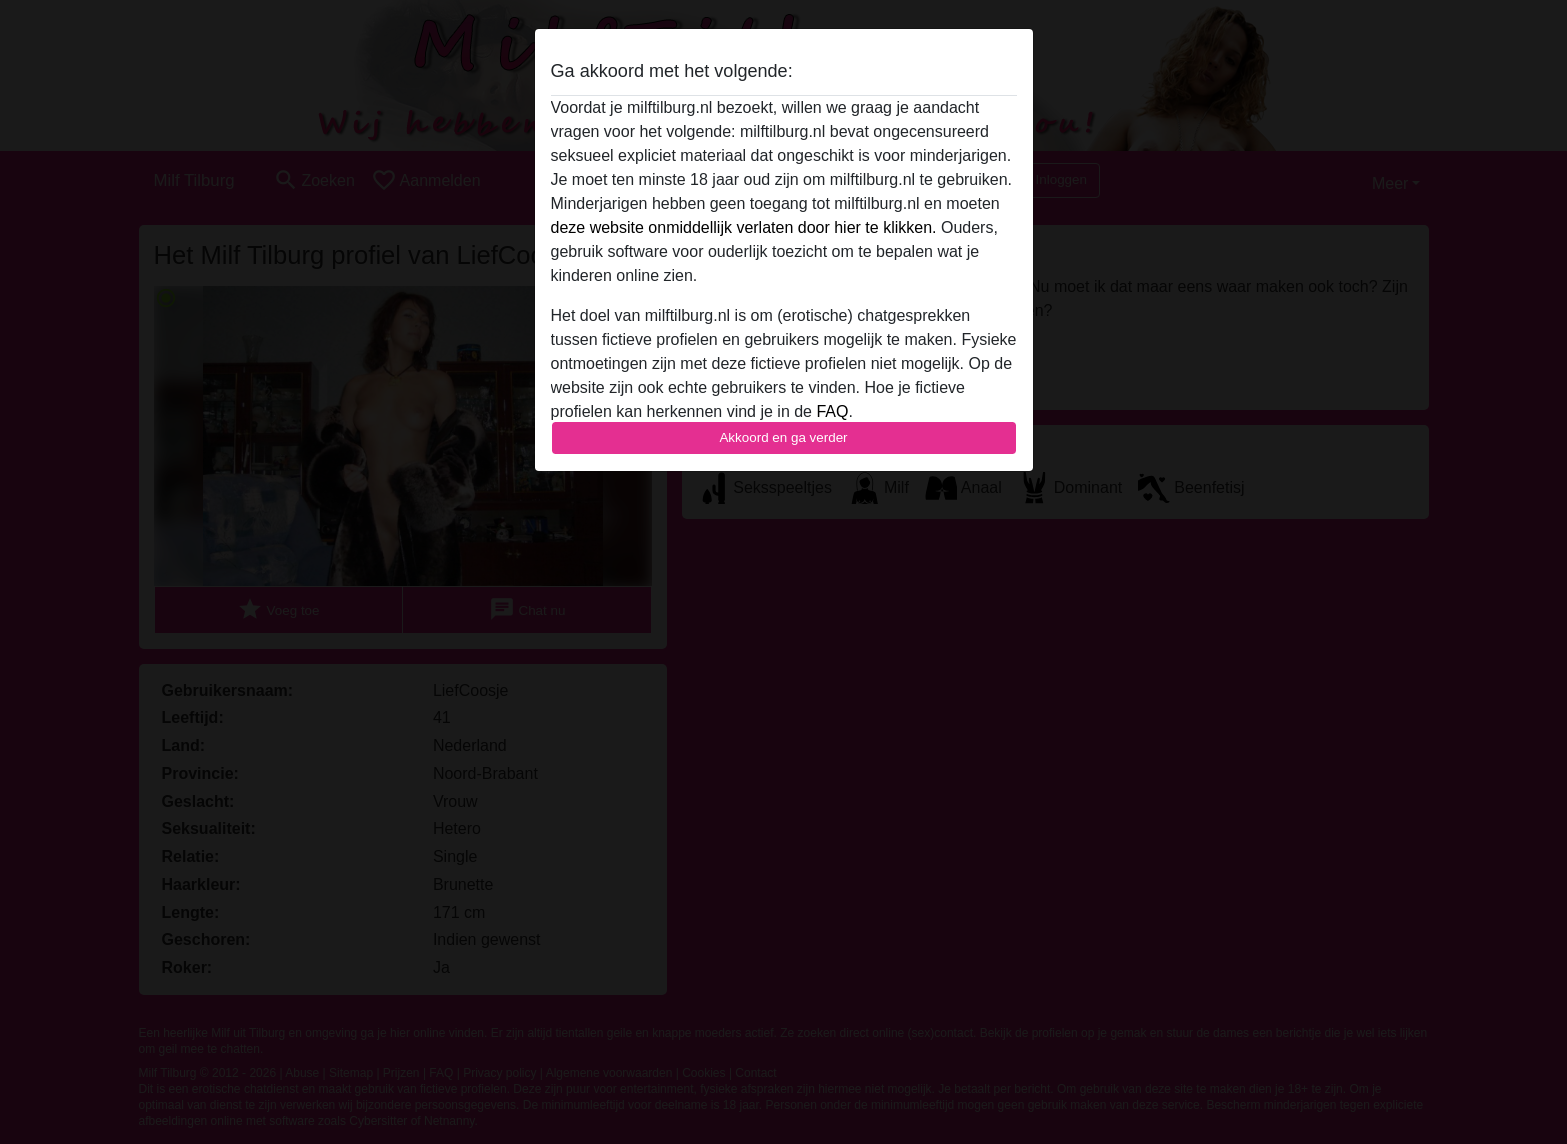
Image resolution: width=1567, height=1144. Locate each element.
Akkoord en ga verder (783, 437)
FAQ (832, 411)
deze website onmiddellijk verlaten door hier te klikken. (744, 227)
